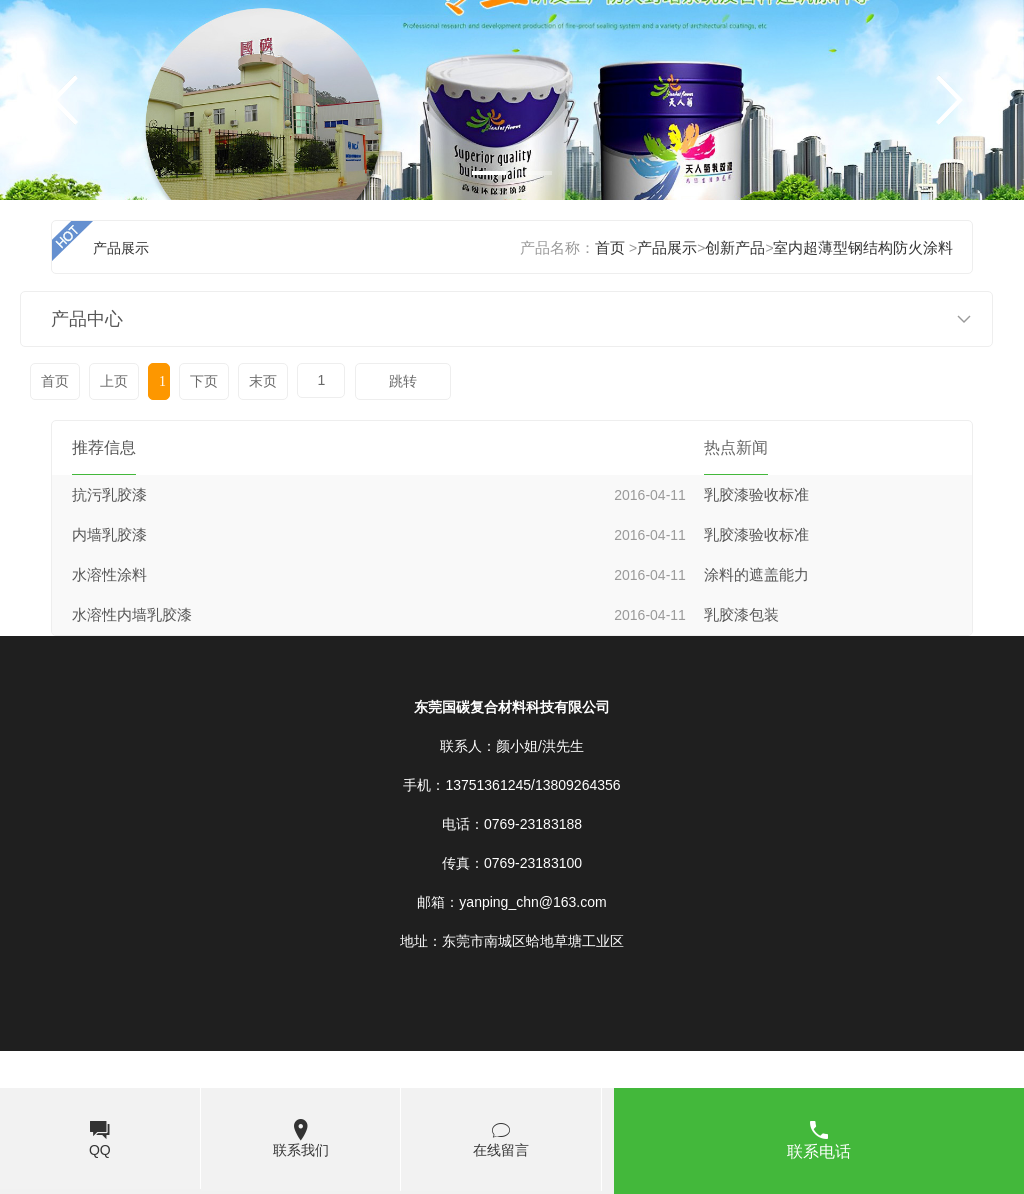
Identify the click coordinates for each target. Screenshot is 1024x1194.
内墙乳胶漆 (109, 535)
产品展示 (667, 248)
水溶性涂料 (109, 575)
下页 (204, 381)
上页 (114, 381)
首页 (610, 248)
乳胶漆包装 (741, 615)
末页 (263, 381)
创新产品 (735, 248)
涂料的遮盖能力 (756, 575)
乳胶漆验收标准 (756, 495)
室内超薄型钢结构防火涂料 (863, 248)
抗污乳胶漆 (109, 495)
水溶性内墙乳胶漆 (132, 615)
